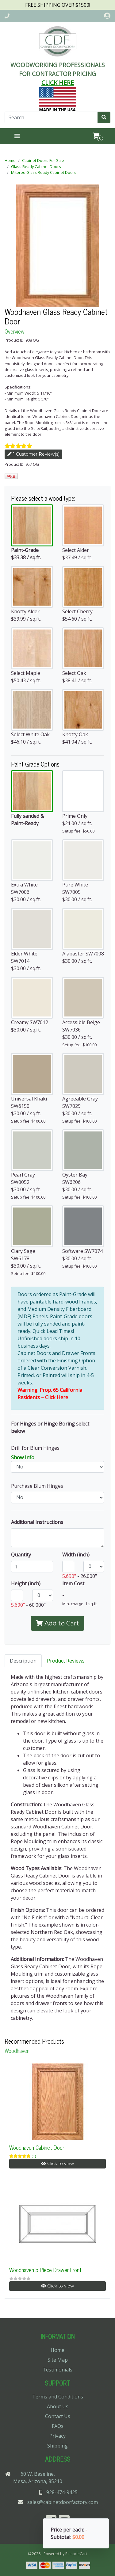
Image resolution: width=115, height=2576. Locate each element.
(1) (34, 2156)
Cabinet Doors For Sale (43, 160)
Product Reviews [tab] (66, 1660)
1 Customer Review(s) (33, 454)
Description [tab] (23, 1660)
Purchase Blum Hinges (37, 1486)
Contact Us (57, 2416)
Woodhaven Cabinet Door (36, 2147)
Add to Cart (57, 1623)
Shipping (57, 2445)
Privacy (57, 2435)
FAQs (57, 2426)
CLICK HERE (57, 82)
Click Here (56, 1397)
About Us (57, 2406)
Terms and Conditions (57, 2396)
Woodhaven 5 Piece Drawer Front (45, 2269)
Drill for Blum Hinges (35, 1448)
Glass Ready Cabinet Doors (36, 166)
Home (10, 160)
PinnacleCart (76, 2553)
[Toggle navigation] (17, 136)
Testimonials (57, 2369)
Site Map (58, 2359)
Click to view (57, 2163)
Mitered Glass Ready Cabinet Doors (43, 172)
